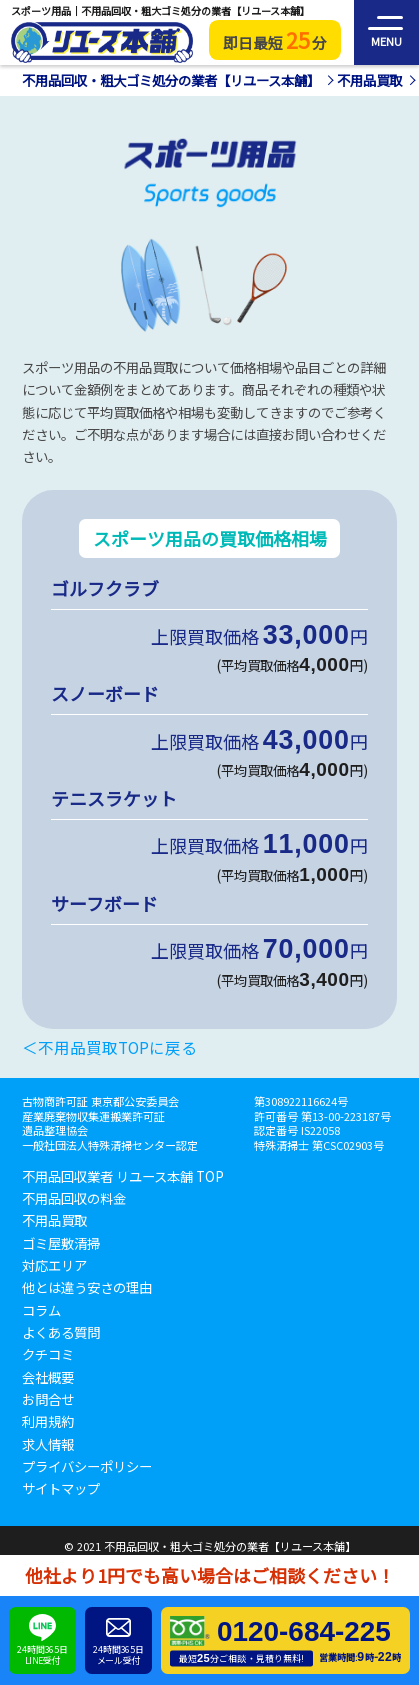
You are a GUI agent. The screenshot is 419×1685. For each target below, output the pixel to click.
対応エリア (54, 1266)
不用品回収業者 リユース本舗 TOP (123, 1177)
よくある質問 (61, 1333)
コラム (41, 1311)
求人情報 (48, 1445)
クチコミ (48, 1355)
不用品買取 (54, 1221)
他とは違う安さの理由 (87, 1288)
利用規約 (48, 1422)
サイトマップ (61, 1489)
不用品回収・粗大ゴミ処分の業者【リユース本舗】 (230, 1546)
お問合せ (48, 1400)
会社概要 (48, 1378)
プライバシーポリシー (87, 1467)
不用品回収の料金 (74, 1199)
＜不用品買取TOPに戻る (109, 1047)
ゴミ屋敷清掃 (61, 1244)
